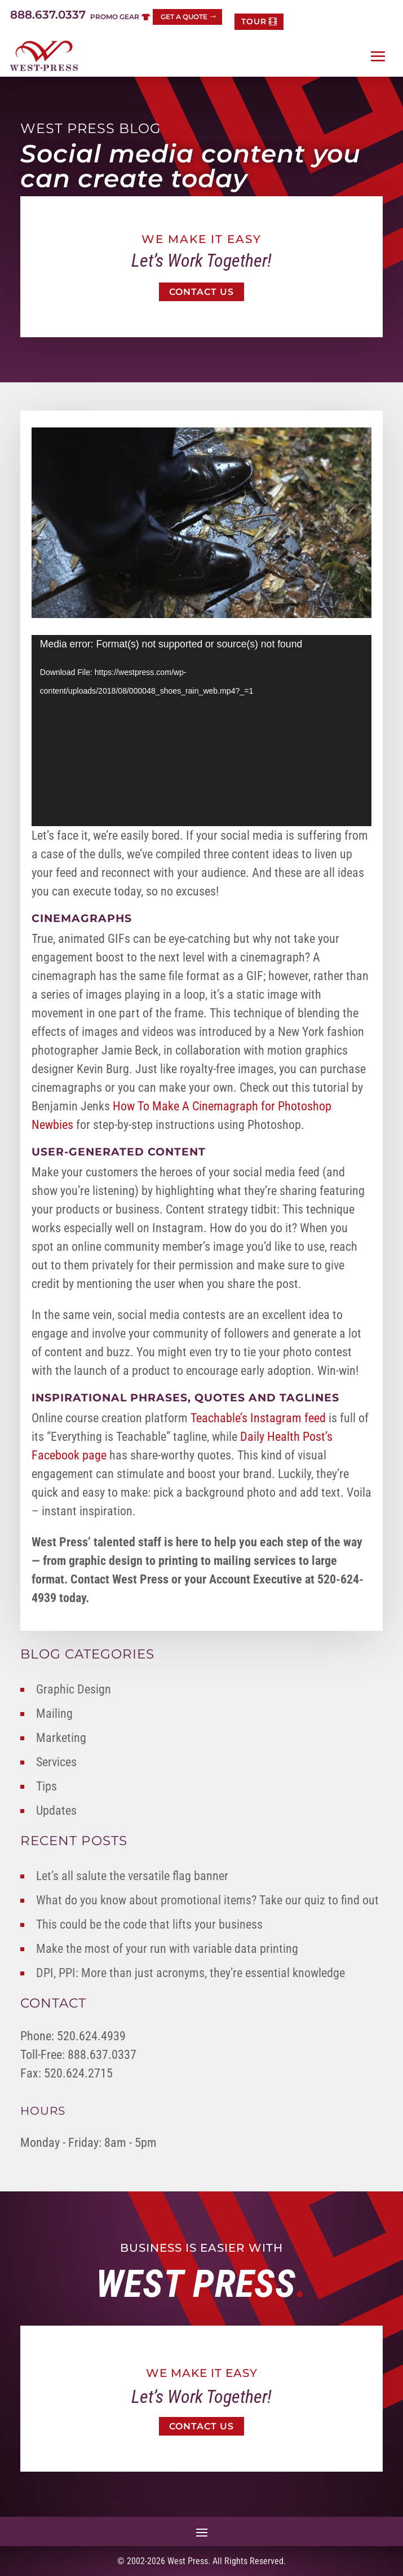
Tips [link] (46, 1786)
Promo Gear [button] (114, 16)
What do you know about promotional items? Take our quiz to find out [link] (207, 1900)
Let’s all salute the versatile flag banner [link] (132, 1876)
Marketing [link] (61, 1738)
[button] (378, 56)
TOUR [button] (254, 21)
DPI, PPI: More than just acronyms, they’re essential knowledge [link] (190, 1973)
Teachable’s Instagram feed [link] (258, 1418)
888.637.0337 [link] (48, 14)
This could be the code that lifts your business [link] (149, 1924)
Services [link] (56, 1762)
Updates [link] (56, 1810)
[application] (202, 730)
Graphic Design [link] (73, 1689)
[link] (44, 56)
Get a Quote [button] (184, 16)
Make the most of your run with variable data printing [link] (167, 1949)
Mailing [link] (54, 1713)
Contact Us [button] (201, 291)
